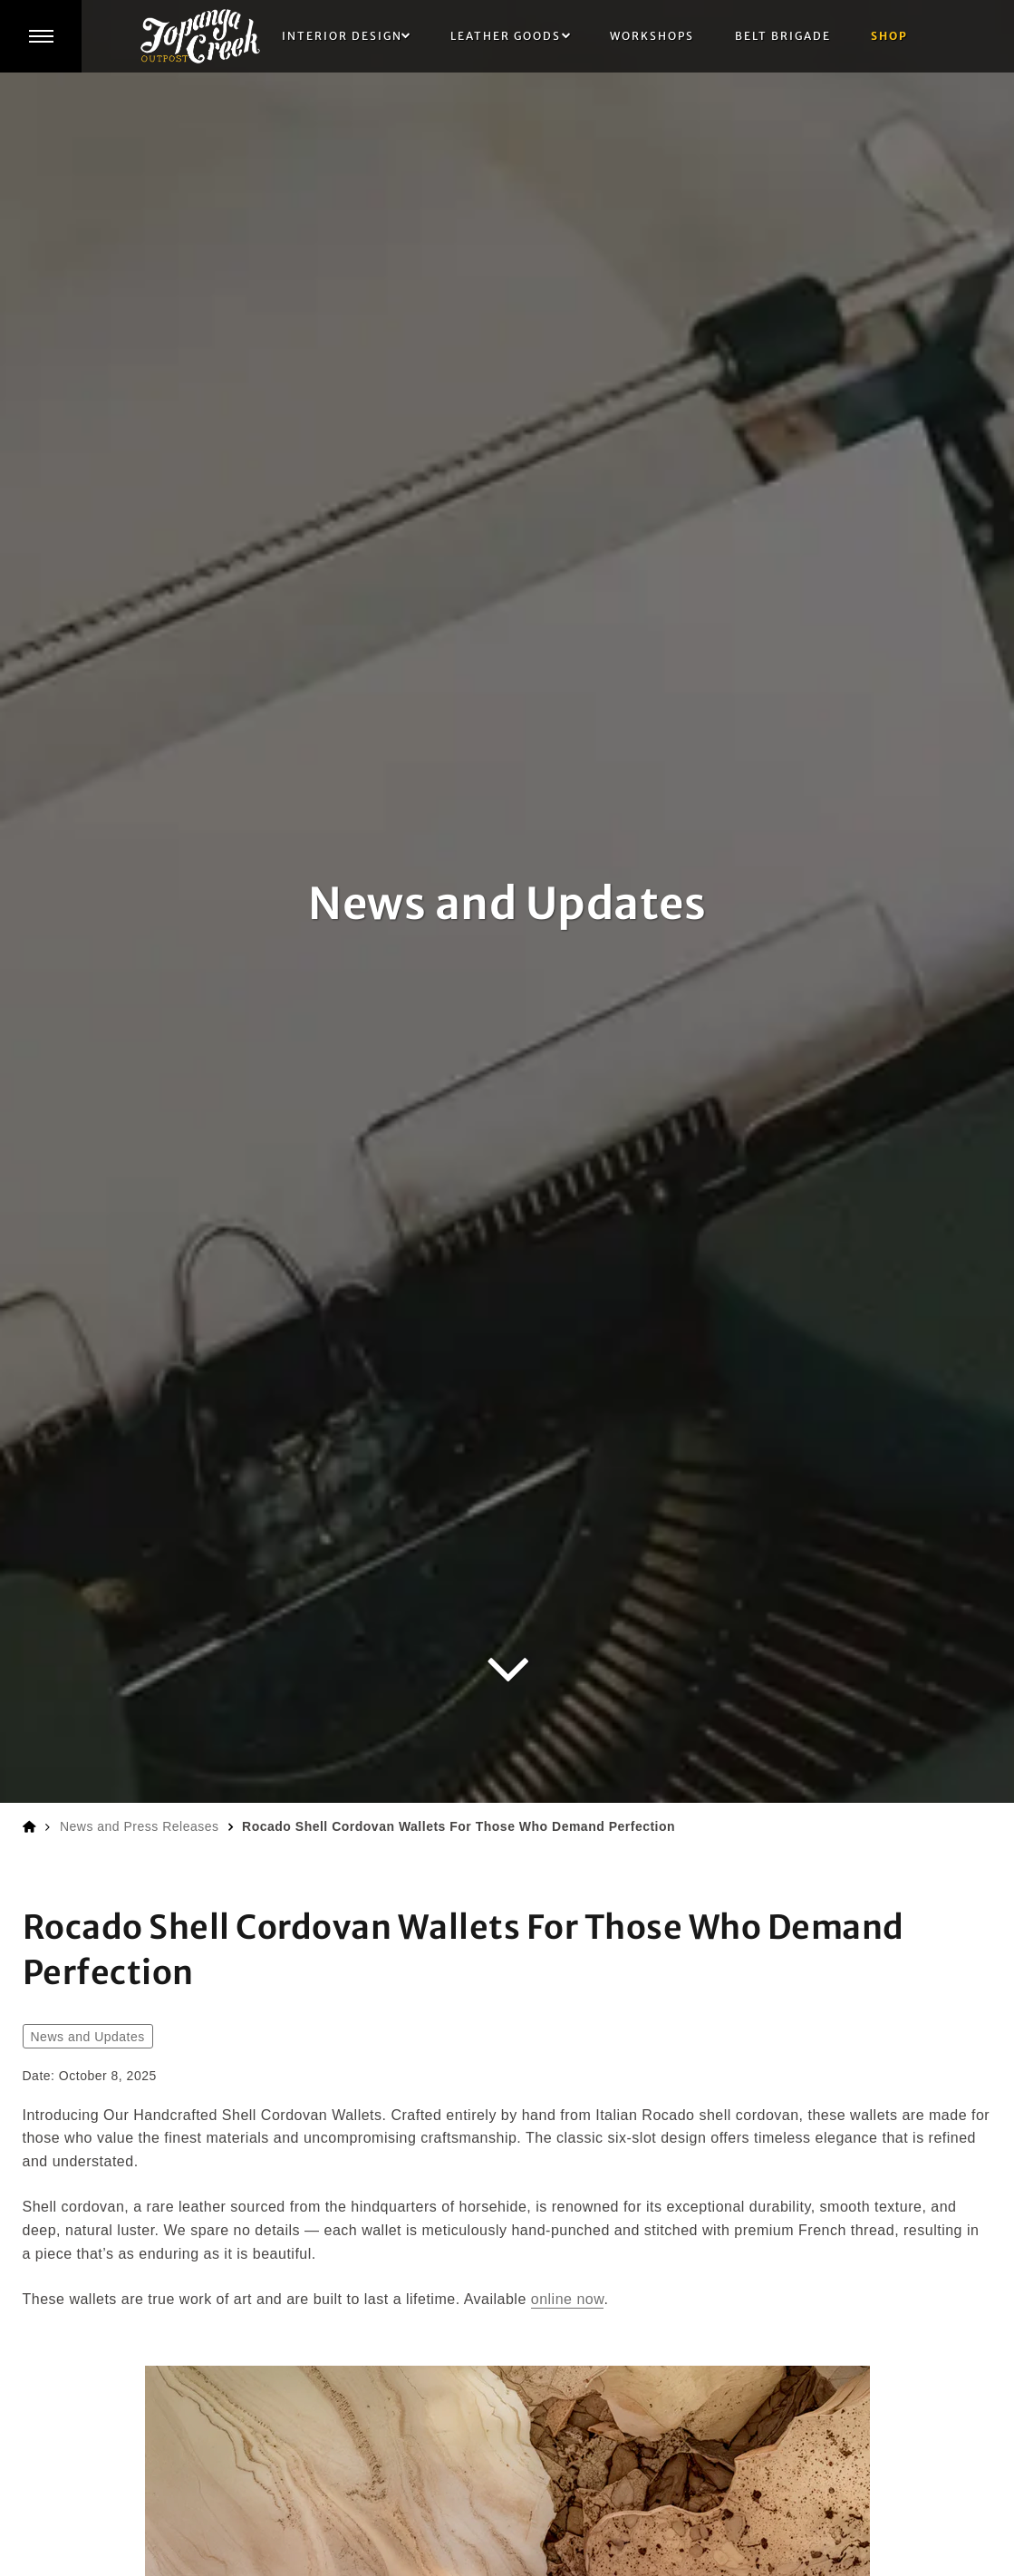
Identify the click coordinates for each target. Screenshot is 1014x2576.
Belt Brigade (783, 36)
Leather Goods (505, 36)
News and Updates (88, 2036)
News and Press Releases (139, 1826)
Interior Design (342, 36)
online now (567, 2299)
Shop (889, 36)
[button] (41, 36)
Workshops (652, 36)
